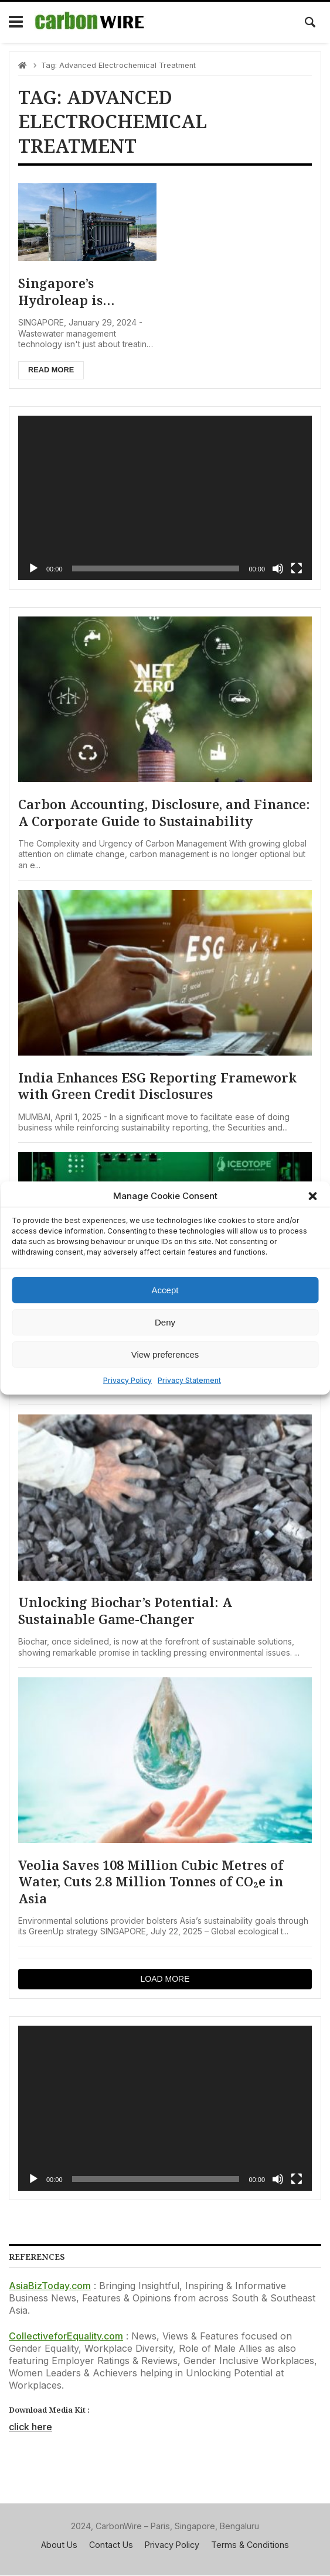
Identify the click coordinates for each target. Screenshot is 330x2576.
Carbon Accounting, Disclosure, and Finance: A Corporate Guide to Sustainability (164, 813)
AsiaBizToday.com (50, 2286)
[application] (165, 498)
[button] (312, 1196)
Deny (165, 1322)
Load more (164, 1979)
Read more (51, 369)
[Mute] (278, 568)
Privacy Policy (127, 1380)
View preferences (165, 1354)
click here (30, 2427)
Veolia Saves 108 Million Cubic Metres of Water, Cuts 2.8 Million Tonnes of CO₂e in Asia (151, 1882)
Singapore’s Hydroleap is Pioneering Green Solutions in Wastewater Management (76, 292)
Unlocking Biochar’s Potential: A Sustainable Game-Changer (125, 1611)
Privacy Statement (189, 1380)
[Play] (33, 568)
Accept (165, 1290)
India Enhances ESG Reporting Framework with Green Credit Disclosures (157, 1086)
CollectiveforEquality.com (66, 2336)
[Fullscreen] (296, 568)
